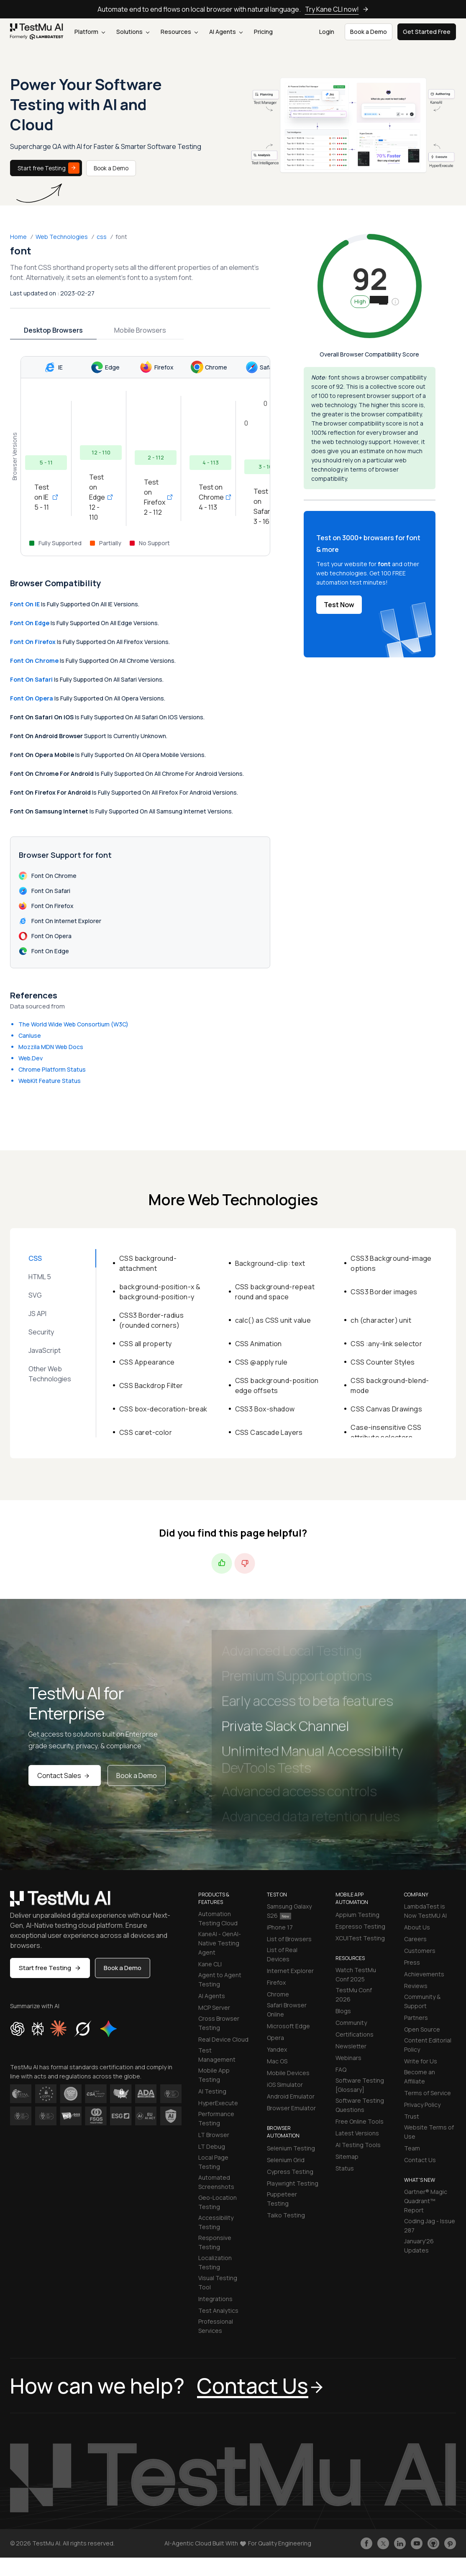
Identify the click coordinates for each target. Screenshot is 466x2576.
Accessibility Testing (215, 2222)
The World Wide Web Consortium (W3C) (73, 1024)
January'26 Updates (419, 2245)
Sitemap (346, 2156)
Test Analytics (218, 2310)
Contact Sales (64, 1775)
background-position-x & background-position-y (159, 1291)
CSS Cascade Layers (269, 1432)
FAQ (340, 2069)
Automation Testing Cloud (218, 1918)
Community (351, 2023)
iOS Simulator (285, 2085)
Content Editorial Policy (427, 2044)
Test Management (217, 2054)
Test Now (339, 604)
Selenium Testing (291, 2148)
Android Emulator (291, 2096)
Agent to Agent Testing (219, 1979)
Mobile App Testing (214, 2074)
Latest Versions (357, 2133)
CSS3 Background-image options (391, 1263)
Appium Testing (357, 1915)
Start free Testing (48, 168)
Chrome (278, 1994)
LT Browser (213, 2135)
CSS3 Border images (384, 1291)
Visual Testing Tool (217, 2282)
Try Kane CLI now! (337, 9)
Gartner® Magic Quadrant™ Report (425, 2201)
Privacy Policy (422, 2105)
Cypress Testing (290, 2172)
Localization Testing (215, 2262)
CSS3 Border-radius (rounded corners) (151, 1320)
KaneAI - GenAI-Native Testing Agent (219, 1943)
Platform (89, 32)
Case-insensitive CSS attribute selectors (386, 1432)
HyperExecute (218, 2103)
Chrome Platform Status (52, 1069)
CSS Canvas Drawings (386, 1409)
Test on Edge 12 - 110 (101, 497)
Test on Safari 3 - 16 (265, 506)
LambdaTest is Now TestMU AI (425, 1910)
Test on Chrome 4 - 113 (210, 497)
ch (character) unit (381, 1320)
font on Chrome (34, 661)
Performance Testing (216, 2118)
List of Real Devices (282, 1954)
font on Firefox (33, 642)
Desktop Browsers (53, 330)
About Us (417, 1927)
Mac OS (277, 2061)
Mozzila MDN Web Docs (50, 1047)
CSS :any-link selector (386, 1343)
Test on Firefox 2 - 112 (155, 497)
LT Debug (211, 2146)
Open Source (422, 2029)
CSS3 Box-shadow (265, 1409)
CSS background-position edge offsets (277, 1385)
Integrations (215, 2299)
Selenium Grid (286, 2160)
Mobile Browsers (140, 330)
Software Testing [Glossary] (359, 2085)
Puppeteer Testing (282, 2198)
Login (326, 32)
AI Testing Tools (358, 2145)
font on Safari (31, 679)
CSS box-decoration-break (163, 1409)
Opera (275, 2038)
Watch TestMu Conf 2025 (355, 1974)
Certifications (354, 2034)
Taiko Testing (286, 2215)
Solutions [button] (132, 32)
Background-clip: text (270, 1263)
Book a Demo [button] (368, 32)
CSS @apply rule (261, 1362)
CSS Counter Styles (383, 1362)
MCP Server (214, 2008)
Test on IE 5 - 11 (46, 497)
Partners (416, 2018)
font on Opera (31, 698)
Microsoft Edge (288, 2026)
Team (412, 2148)
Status (344, 2168)
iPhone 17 (280, 1927)
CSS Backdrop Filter (151, 1385)
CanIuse (29, 1035)
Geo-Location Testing (217, 2202)
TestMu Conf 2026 (353, 1994)
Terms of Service (427, 2093)
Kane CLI (210, 1964)
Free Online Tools (359, 2121)
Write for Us (420, 2061)
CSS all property (145, 1343)
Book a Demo (111, 168)
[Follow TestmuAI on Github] (433, 2543)
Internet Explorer (290, 1971)
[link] (37, 31)
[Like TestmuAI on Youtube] (416, 2543)
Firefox (276, 1982)
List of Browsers (289, 1939)
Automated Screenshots (216, 2182)
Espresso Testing (360, 1926)
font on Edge (29, 623)
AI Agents (226, 32)
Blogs (343, 2011)
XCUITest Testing (360, 1938)
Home (18, 237)
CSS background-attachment (148, 1263)
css (102, 237)
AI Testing (212, 2091)
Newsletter (350, 2046)
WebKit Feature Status (49, 1081)
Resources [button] (179, 32)
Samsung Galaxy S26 (289, 1910)
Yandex (277, 2049)
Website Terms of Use (429, 2131)
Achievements (424, 1974)
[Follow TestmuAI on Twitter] (383, 2543)
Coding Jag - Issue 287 (429, 2225)
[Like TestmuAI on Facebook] (366, 2543)
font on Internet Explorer (60, 921)
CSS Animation (258, 1343)
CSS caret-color (145, 1432)
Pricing (263, 32)
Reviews (416, 1986)
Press (412, 1962)
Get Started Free (427, 32)
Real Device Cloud (223, 2039)
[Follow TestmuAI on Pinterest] (450, 2543)
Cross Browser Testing (218, 2023)
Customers (419, 1951)
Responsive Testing (214, 2242)
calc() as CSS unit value (273, 1320)
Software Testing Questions (359, 2105)
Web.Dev (30, 1058)
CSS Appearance (147, 1362)
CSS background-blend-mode (390, 1385)
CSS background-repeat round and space (275, 1291)
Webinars (348, 2058)
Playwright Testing (292, 2183)
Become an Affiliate (419, 2076)
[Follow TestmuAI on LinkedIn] (400, 2543)
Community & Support (422, 2001)
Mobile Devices (288, 2073)
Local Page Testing (213, 2162)
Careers (415, 1939)
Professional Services (215, 2326)
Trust (411, 2116)
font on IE (25, 604)
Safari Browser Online (287, 2009)
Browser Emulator (291, 2108)
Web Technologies (62, 237)
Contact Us (420, 2160)
